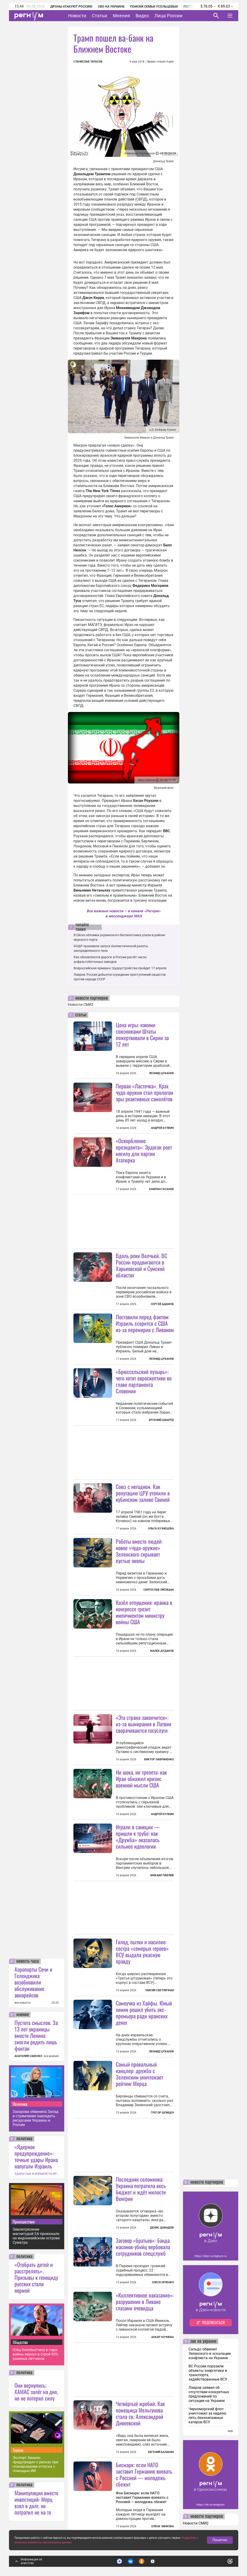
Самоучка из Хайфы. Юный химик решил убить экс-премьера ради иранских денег (144, 2012)
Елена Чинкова (162, 2526)
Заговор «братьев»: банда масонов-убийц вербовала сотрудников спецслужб (143, 2246)
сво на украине (203, 2341)
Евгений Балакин (161, 2452)
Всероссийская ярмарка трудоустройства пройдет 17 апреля (120, 968)
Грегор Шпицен (162, 2112)
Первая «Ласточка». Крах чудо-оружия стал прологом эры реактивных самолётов (144, 1092)
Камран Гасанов (161, 1189)
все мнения (51, 2056)
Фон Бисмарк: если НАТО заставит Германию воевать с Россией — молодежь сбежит (142, 2497)
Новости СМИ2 (80, 1004)
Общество (20, 2342)
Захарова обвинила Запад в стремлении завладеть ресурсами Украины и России (35, 2118)
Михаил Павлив (162, 1875)
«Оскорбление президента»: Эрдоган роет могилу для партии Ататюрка (144, 1150)
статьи (80, 1015)
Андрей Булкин (162, 1128)
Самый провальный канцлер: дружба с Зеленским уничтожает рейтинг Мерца (139, 2074)
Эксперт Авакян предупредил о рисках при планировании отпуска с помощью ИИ (35, 2464)
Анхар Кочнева (162, 2337)
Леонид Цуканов (161, 1073)
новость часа (27, 1961)
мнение (22, 2014)
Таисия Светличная (159, 1990)
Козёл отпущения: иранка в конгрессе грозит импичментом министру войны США (144, 1612)
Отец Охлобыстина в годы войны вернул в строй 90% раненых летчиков (35, 2354)
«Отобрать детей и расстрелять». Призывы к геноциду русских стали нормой (36, 2277)
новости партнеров (91, 998)
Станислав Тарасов (87, 61)
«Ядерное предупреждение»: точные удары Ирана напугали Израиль (36, 2156)
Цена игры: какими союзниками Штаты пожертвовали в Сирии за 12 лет (142, 1034)
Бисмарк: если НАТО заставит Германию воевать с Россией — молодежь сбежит (144, 2474)
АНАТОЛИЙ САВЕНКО (28, 2056)
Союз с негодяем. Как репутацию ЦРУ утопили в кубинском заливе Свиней (143, 1493)
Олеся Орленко (163, 2282)
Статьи (99, 15)
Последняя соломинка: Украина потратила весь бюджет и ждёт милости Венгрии (141, 2189)
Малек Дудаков (162, 1650)
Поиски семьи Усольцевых (154, 6)
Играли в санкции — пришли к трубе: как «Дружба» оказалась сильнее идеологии (138, 1836)
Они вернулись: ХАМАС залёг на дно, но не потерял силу (36, 2391)
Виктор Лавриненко (159, 1759)
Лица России (168, 15)
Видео (142, 15)
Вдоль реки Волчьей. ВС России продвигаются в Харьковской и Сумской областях (141, 1265)
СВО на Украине (111, 6)
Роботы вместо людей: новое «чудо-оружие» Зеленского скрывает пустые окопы (139, 1551)
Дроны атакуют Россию (71, 6)
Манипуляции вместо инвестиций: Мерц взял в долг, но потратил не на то (36, 2502)
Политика (20, 2104)
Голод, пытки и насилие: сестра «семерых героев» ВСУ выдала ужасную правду (142, 1951)
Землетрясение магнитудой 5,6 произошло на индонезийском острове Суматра (36, 2236)
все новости (22, 2002)
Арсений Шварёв (161, 1420)
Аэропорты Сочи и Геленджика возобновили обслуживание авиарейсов (33, 1982)
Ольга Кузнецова (161, 1528)
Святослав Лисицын (158, 1589)
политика (24, 2139)
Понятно (219, 2540)
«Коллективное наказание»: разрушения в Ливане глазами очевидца (145, 2301)
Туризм (18, 2450)
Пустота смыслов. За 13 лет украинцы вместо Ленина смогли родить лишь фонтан (36, 2035)
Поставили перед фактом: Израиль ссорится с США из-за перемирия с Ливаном (145, 1323)
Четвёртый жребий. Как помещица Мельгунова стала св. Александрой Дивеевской (140, 2413)
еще (230, 2431)
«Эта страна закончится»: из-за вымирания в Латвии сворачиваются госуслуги (143, 1723)
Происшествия (24, 2221)
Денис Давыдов (162, 2227)
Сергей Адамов (162, 1304)
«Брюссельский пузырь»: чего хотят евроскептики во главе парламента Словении (143, 1381)
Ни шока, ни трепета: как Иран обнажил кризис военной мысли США (141, 1778)
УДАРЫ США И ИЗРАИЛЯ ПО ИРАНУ (37, 2173)
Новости (77, 15)
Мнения (121, 15)
